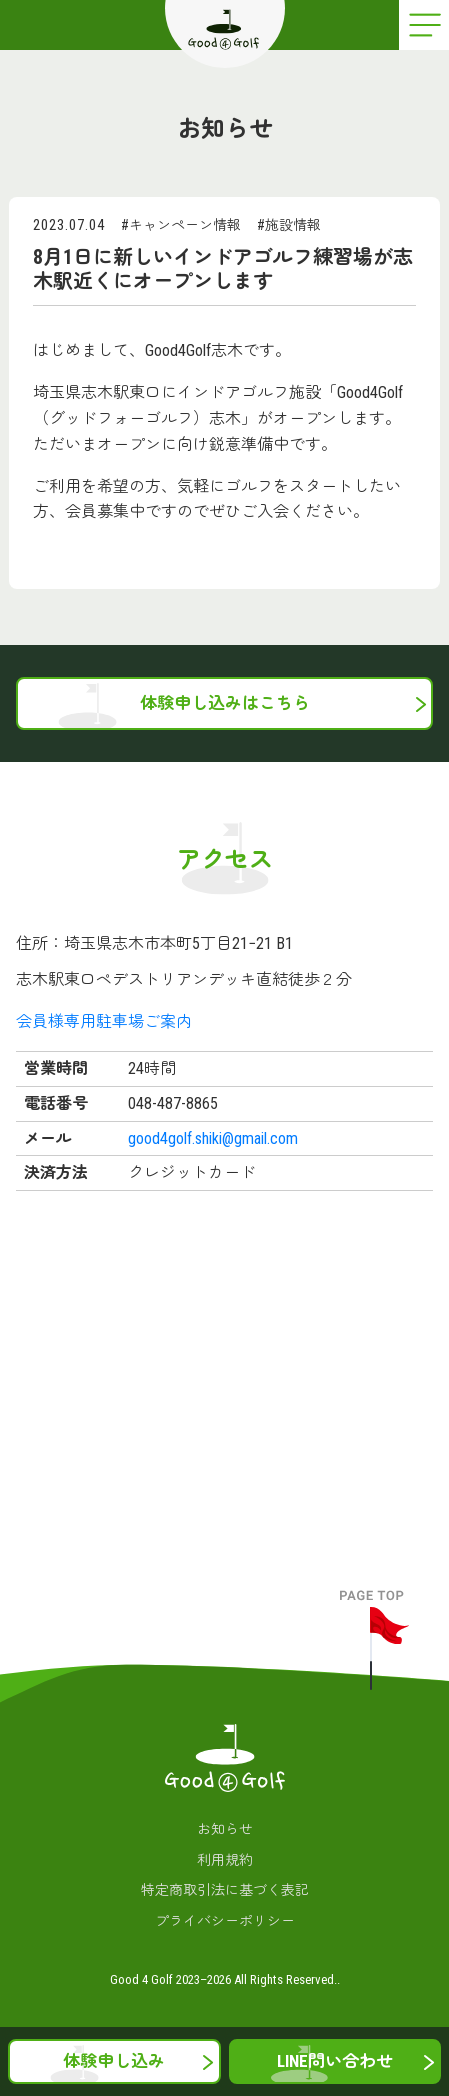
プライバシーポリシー (225, 1921)
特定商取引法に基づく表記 (225, 1890)
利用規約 (225, 1860)
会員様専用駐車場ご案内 (104, 1021)
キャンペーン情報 (185, 225)
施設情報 (293, 225)
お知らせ (225, 1829)
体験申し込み (114, 2061)
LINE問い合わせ (335, 2061)
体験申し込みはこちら (225, 703)
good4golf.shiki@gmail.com (213, 1138)
